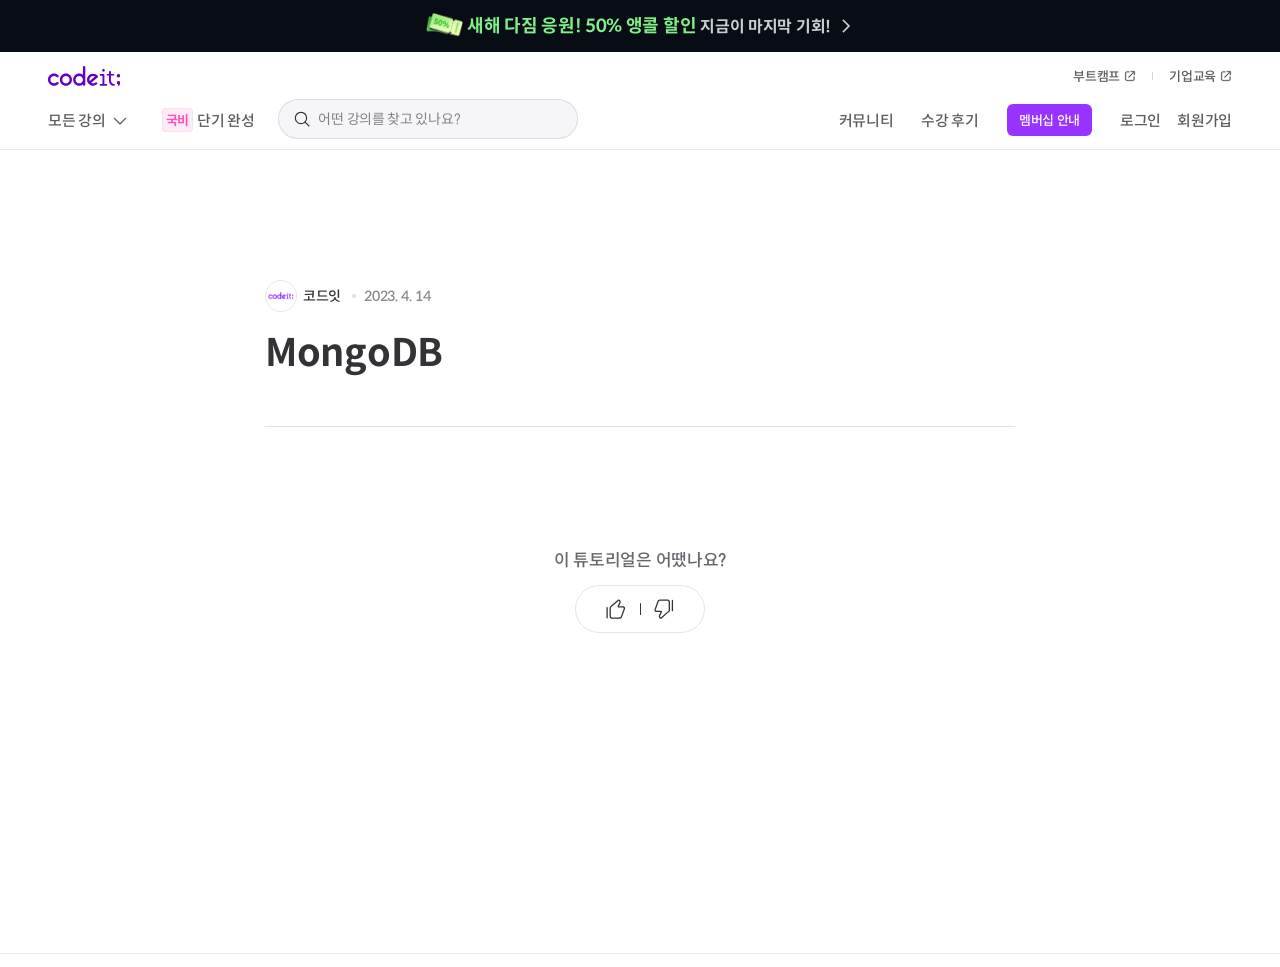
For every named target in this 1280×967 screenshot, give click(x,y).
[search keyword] (440, 119)
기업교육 (1200, 76)
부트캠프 (1104, 76)
